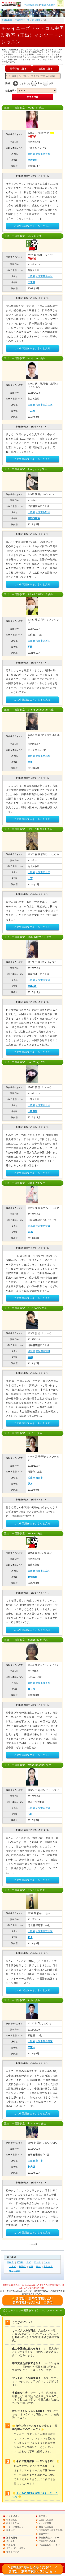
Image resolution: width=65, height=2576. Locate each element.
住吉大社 (32, 160)
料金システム (12, 2523)
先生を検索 (32, 97)
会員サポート (45, 2534)
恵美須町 (32, 986)
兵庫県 (31, 1477)
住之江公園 (14, 2270)
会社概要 (10, 2541)
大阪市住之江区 (44, 404)
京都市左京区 (43, 1226)
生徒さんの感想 (46, 2519)
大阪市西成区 (43, 756)
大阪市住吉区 (43, 154)
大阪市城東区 (43, 1683)
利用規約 (10, 2545)
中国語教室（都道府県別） (51, 2530)
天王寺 (31, 282)
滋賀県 (31, 1351)
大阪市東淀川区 (44, 1931)
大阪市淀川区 (43, 640)
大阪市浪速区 (43, 980)
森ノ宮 (31, 1689)
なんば (47, 2262)
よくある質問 (45, 2523)
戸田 (30, 646)
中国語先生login (47, 5)
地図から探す (45, 68)
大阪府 (31, 154)
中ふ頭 (31, 410)
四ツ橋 (37, 2262)
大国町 (12, 2266)
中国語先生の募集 (47, 2541)
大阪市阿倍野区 (44, 2041)
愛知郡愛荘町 (43, 1351)
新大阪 (31, 2166)
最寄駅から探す (18, 68)
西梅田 (10, 2262)
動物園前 (32, 1576)
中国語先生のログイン (49, 2545)
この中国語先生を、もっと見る (32, 225)
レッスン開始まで (14, 2527)
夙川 (30, 1483)
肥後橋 (20, 2262)
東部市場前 (34, 518)
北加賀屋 (48, 2266)
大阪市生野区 (43, 512)
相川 (30, 1937)
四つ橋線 (36, 20)
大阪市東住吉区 (44, 276)
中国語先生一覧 (22, 20)
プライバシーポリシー (16, 2548)
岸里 (30, 762)
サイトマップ (12, 2552)
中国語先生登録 (31, 5)
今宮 (30, 878)
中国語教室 (7, 20)
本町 (28, 2262)
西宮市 (39, 1477)
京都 (30, 1232)
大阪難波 (32, 1111)
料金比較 (10, 2530)
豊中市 (39, 2160)
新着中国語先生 (46, 2527)
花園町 (22, 2266)
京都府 (31, 1226)
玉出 (30, 1814)
